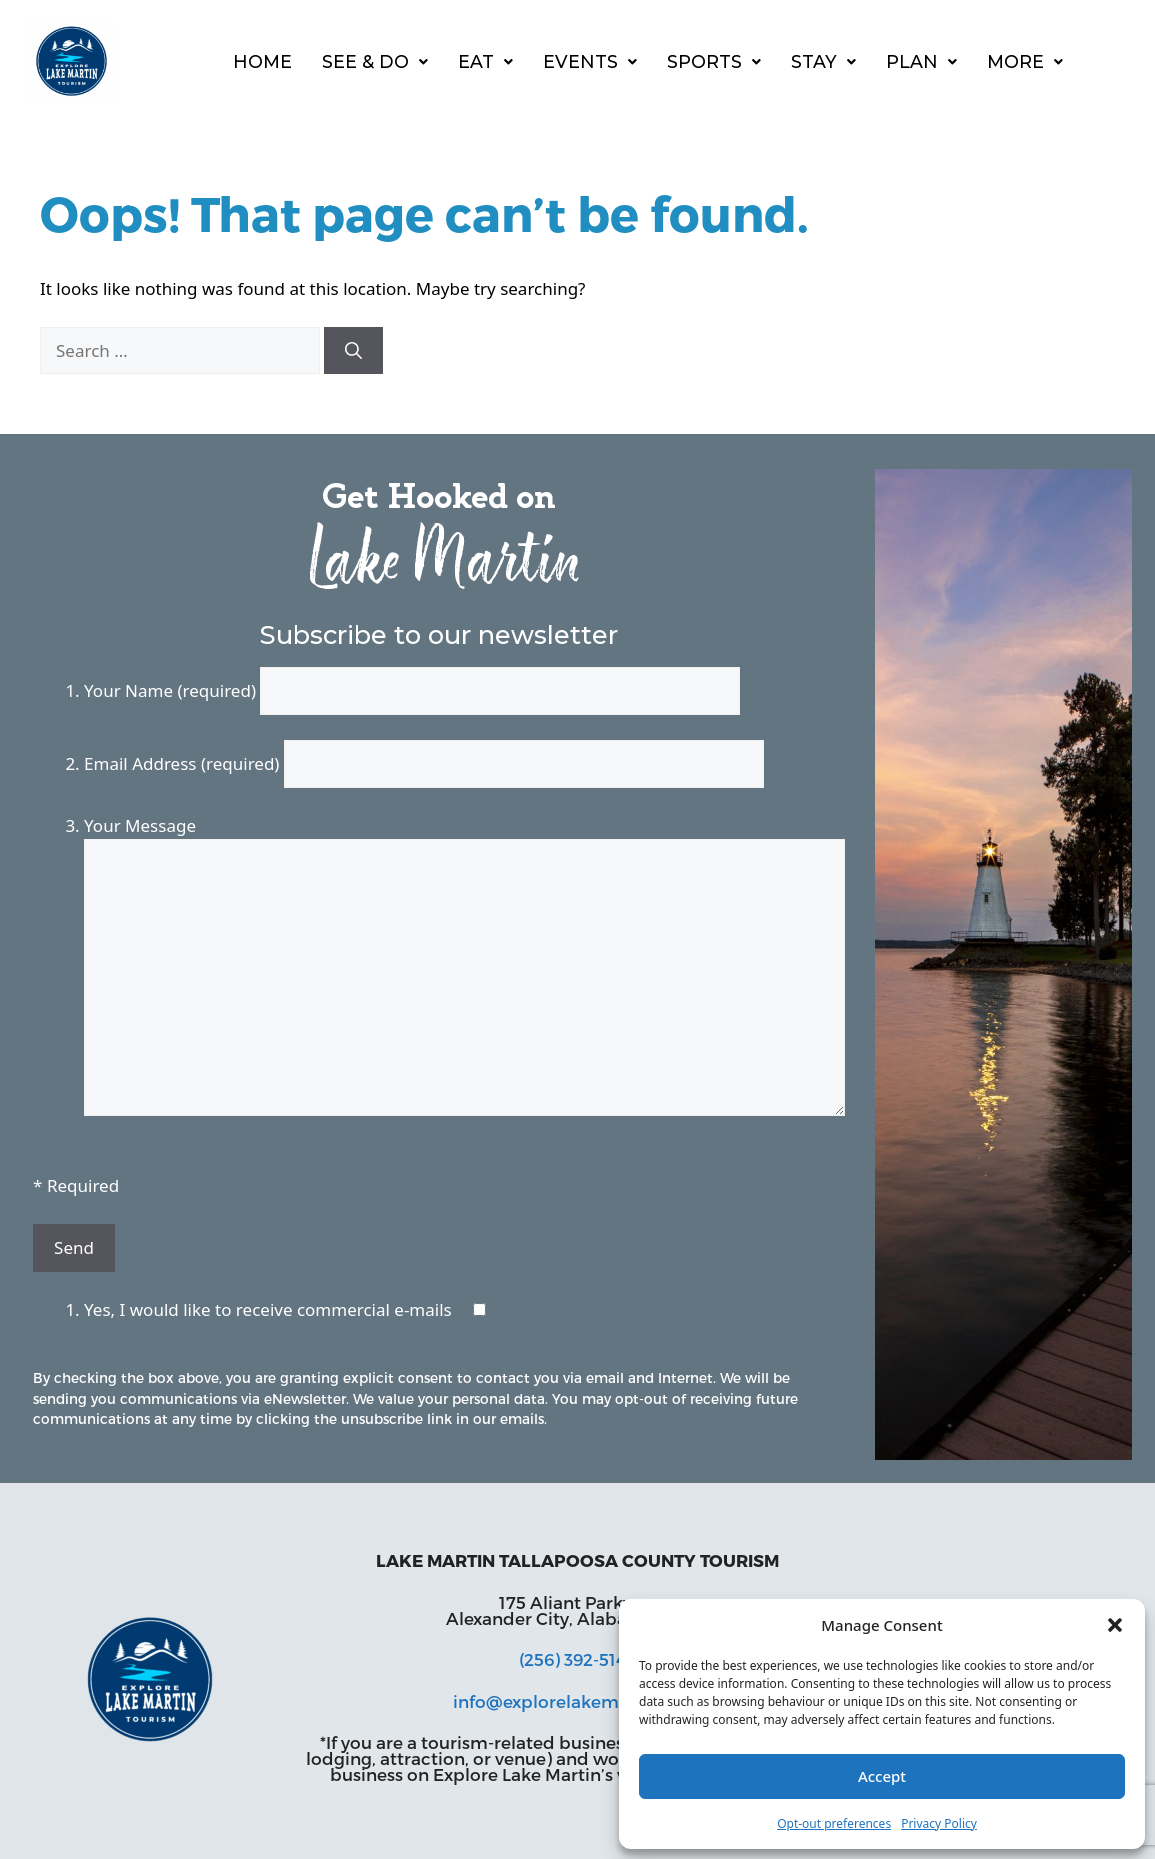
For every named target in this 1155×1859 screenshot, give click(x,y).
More (1025, 61)
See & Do (375, 61)
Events (590, 61)
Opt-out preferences (834, 1823)
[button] (1115, 1625)
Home (262, 61)
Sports (714, 61)
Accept (882, 1776)
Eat (485, 61)
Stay (823, 61)
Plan (921, 61)
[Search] (353, 351)
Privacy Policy (939, 1823)
